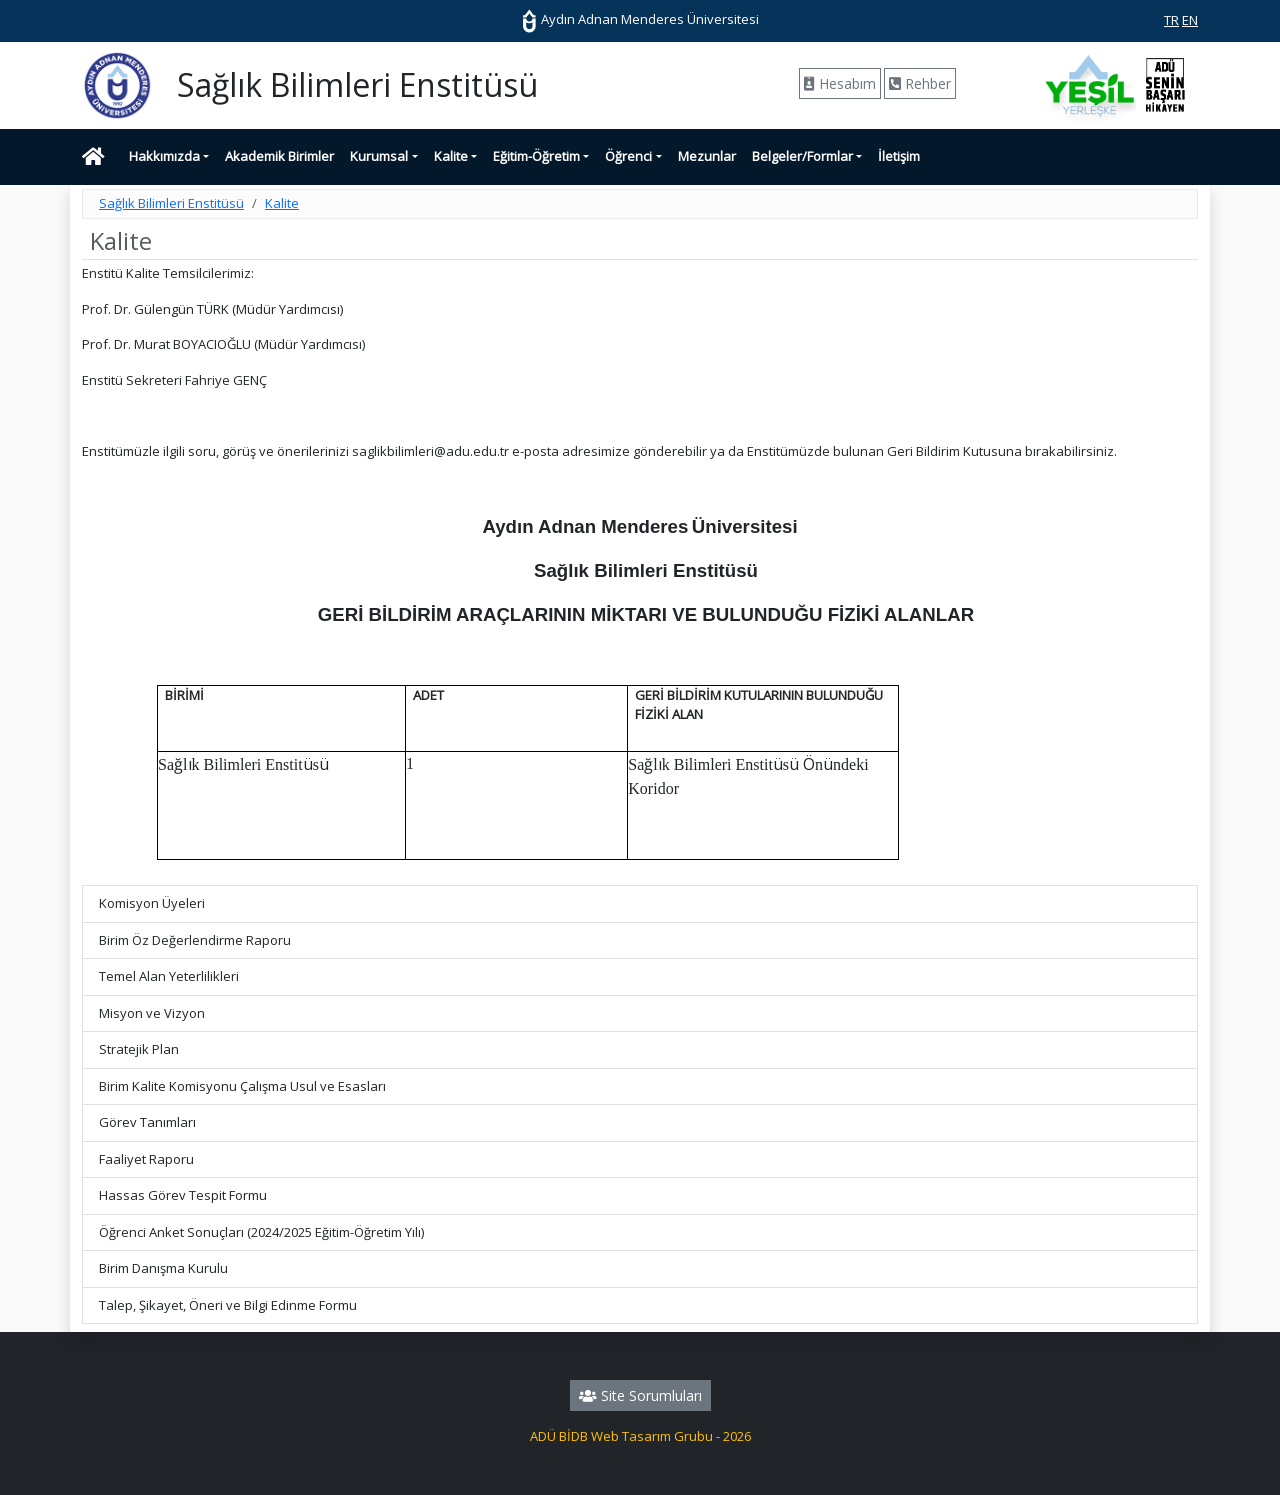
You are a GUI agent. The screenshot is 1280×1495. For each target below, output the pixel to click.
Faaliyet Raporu (146, 1159)
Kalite (451, 156)
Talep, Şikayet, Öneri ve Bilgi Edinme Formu (228, 1305)
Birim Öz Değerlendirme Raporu (195, 940)
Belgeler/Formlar (802, 156)
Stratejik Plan (139, 1049)
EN (1190, 20)
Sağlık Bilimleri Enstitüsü (171, 203)
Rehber (920, 83)
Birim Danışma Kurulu (163, 1268)
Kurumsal (379, 156)
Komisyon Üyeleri (152, 903)
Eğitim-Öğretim (536, 156)
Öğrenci (628, 156)
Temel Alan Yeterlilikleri (169, 976)
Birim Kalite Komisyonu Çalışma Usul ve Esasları (242, 1086)
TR (1171, 20)
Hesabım (840, 83)
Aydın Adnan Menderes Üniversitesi (640, 19)
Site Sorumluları (640, 1395)
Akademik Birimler (279, 156)
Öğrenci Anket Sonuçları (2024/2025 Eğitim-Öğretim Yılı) (261, 1232)
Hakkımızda (164, 156)
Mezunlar (707, 156)
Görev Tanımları (147, 1122)
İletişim (899, 156)
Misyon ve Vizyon (152, 1013)
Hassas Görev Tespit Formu (183, 1195)
